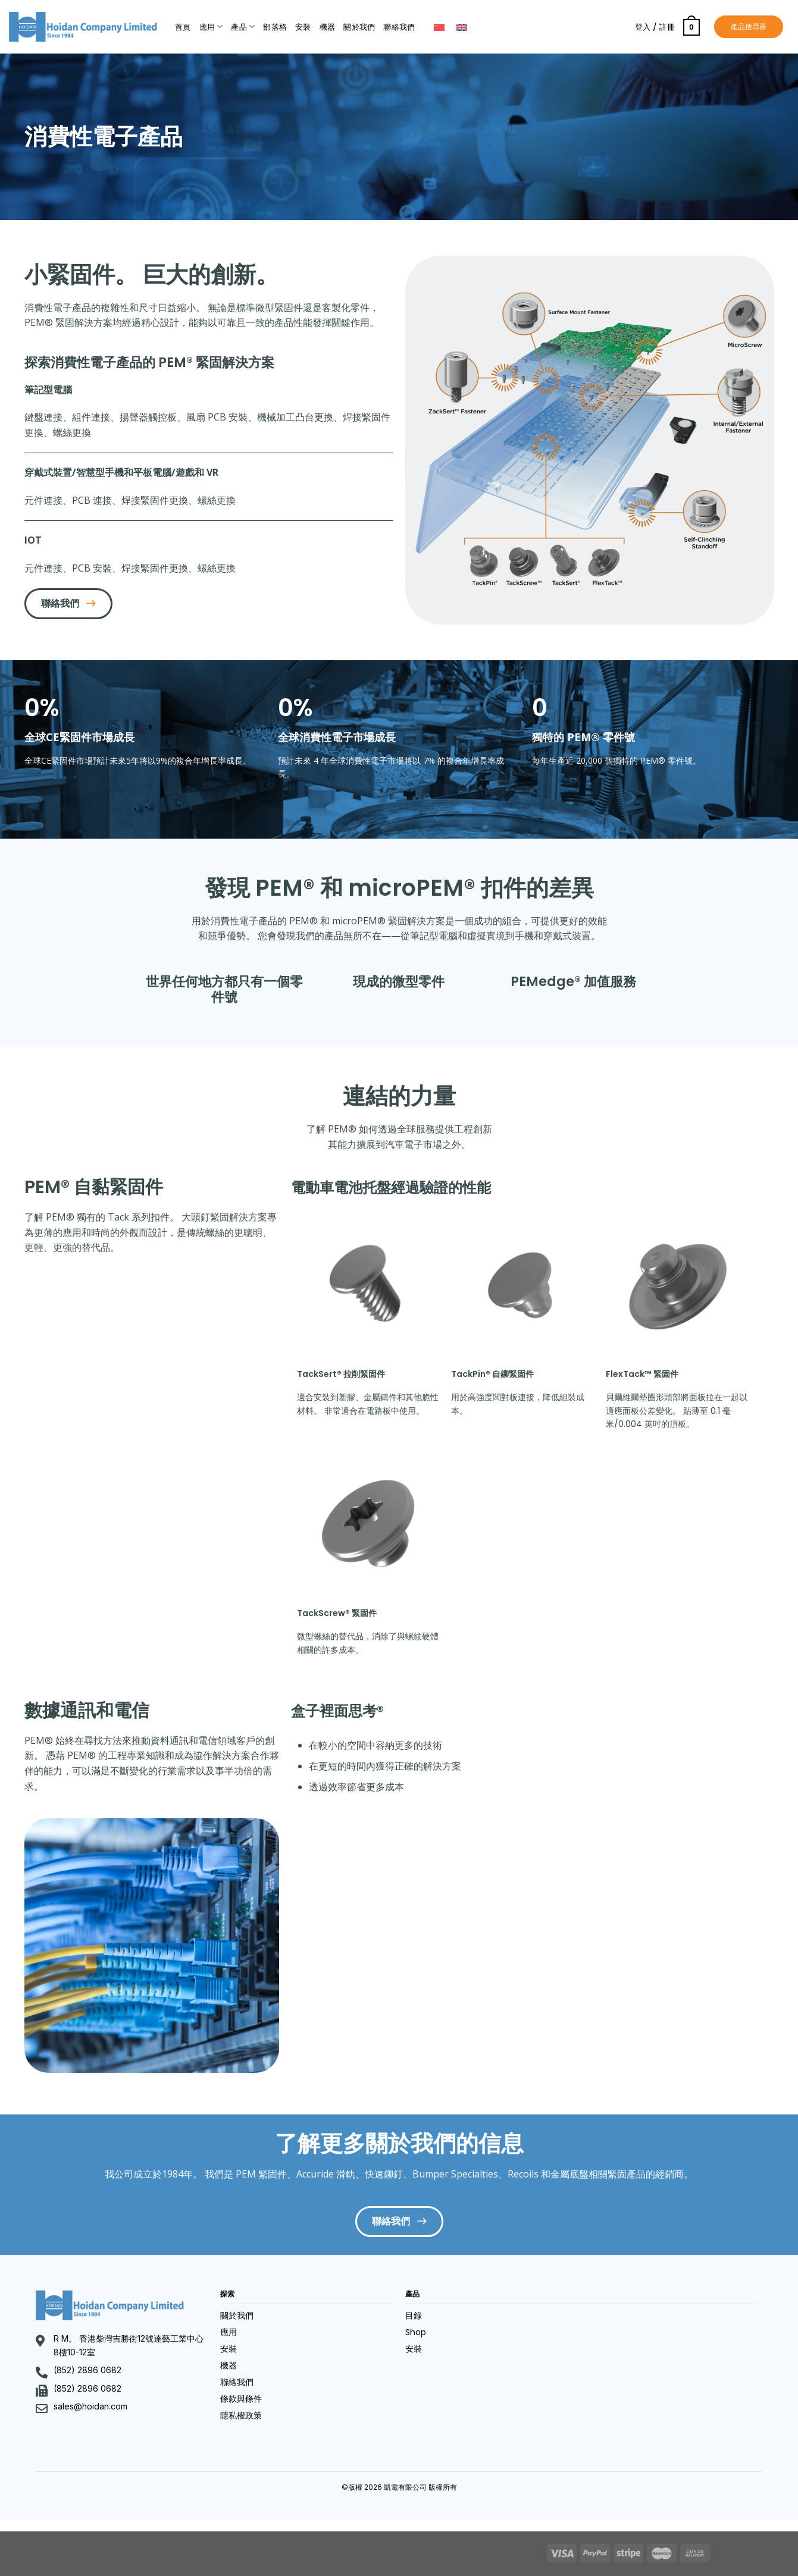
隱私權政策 (241, 2415)
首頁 (183, 27)
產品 (243, 26)
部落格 (275, 27)
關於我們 (359, 27)
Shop (415, 2332)
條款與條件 (241, 2399)
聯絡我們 (399, 27)
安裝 (303, 27)
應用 (211, 26)
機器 (328, 27)
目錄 (413, 2315)
